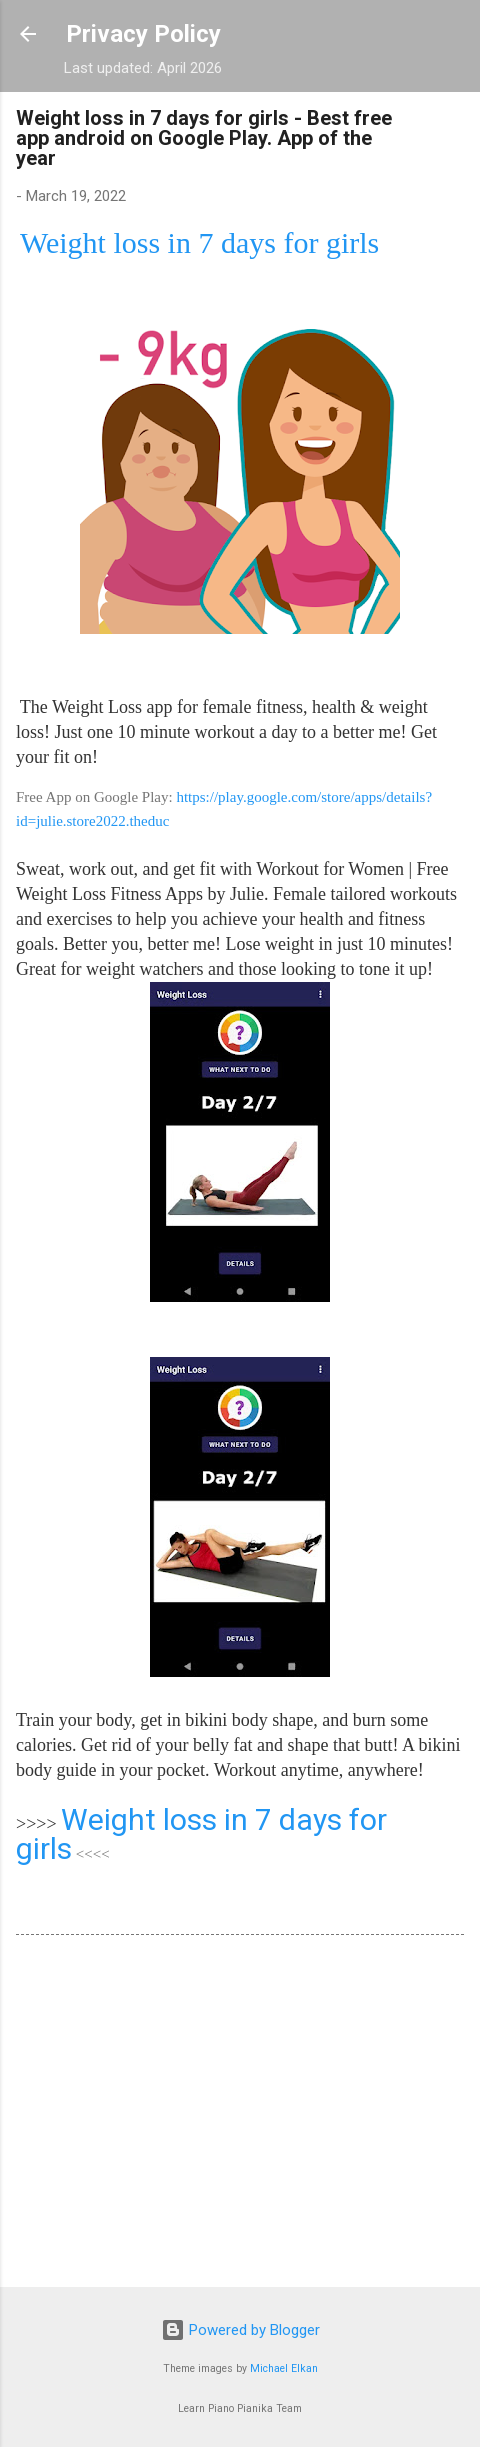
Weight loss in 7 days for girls (201, 1834)
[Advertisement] (240, 2115)
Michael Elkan (284, 2368)
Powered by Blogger (240, 2330)
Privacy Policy (143, 34)
